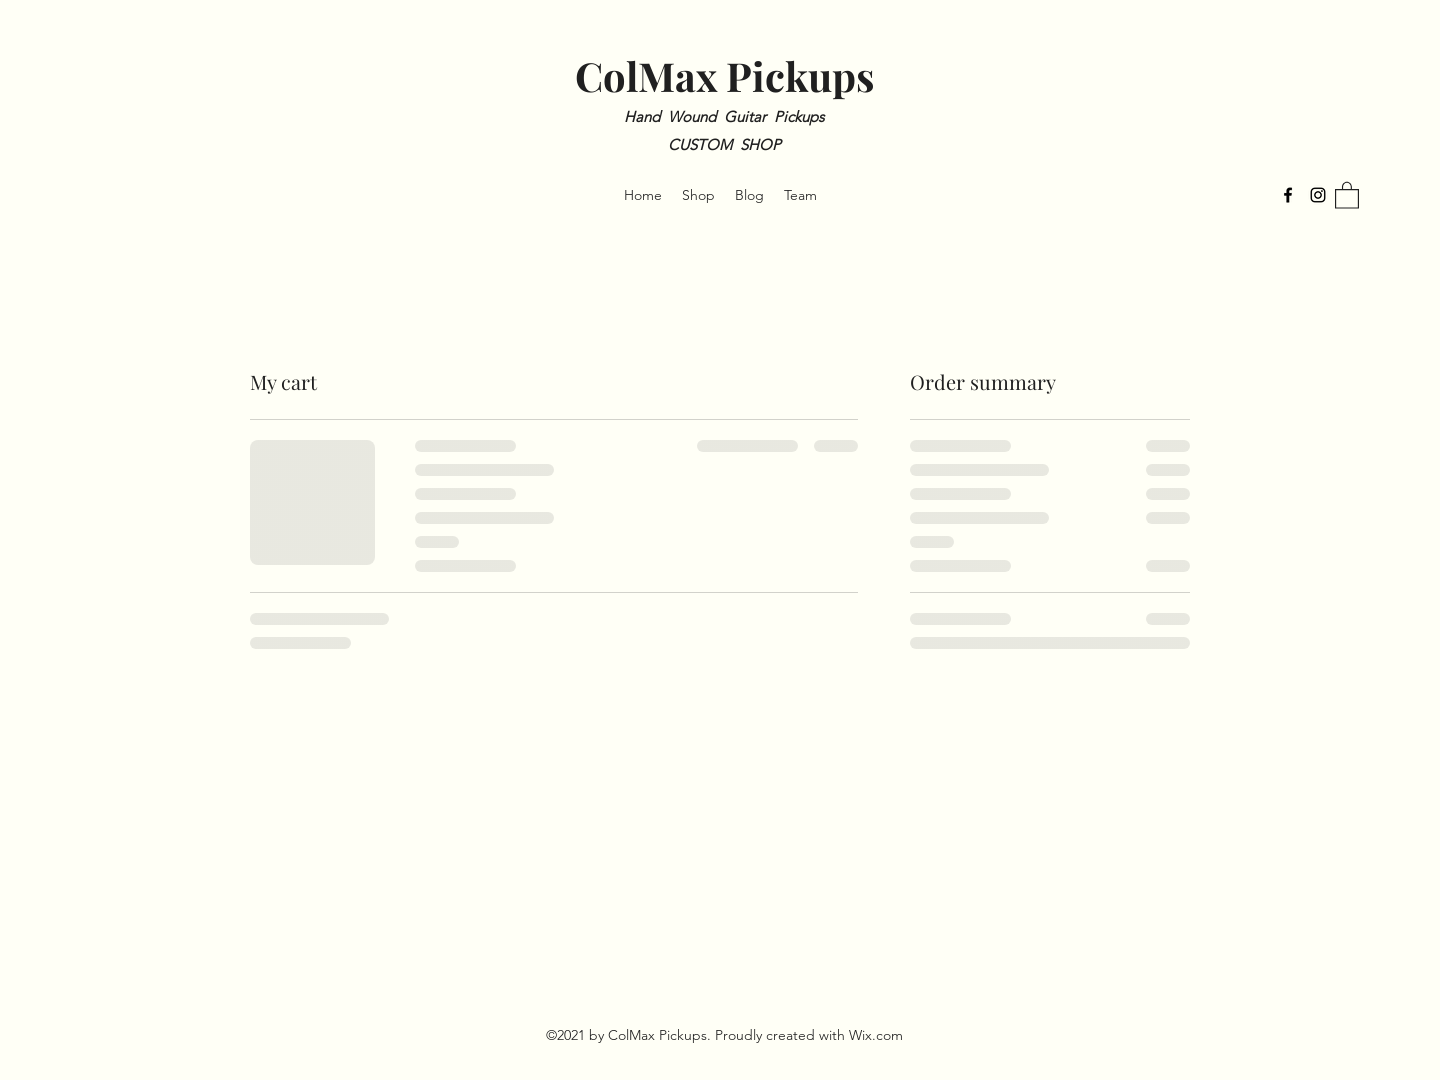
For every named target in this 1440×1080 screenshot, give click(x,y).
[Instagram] (1318, 195)
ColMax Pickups (724, 75)
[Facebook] (1288, 195)
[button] (1347, 194)
